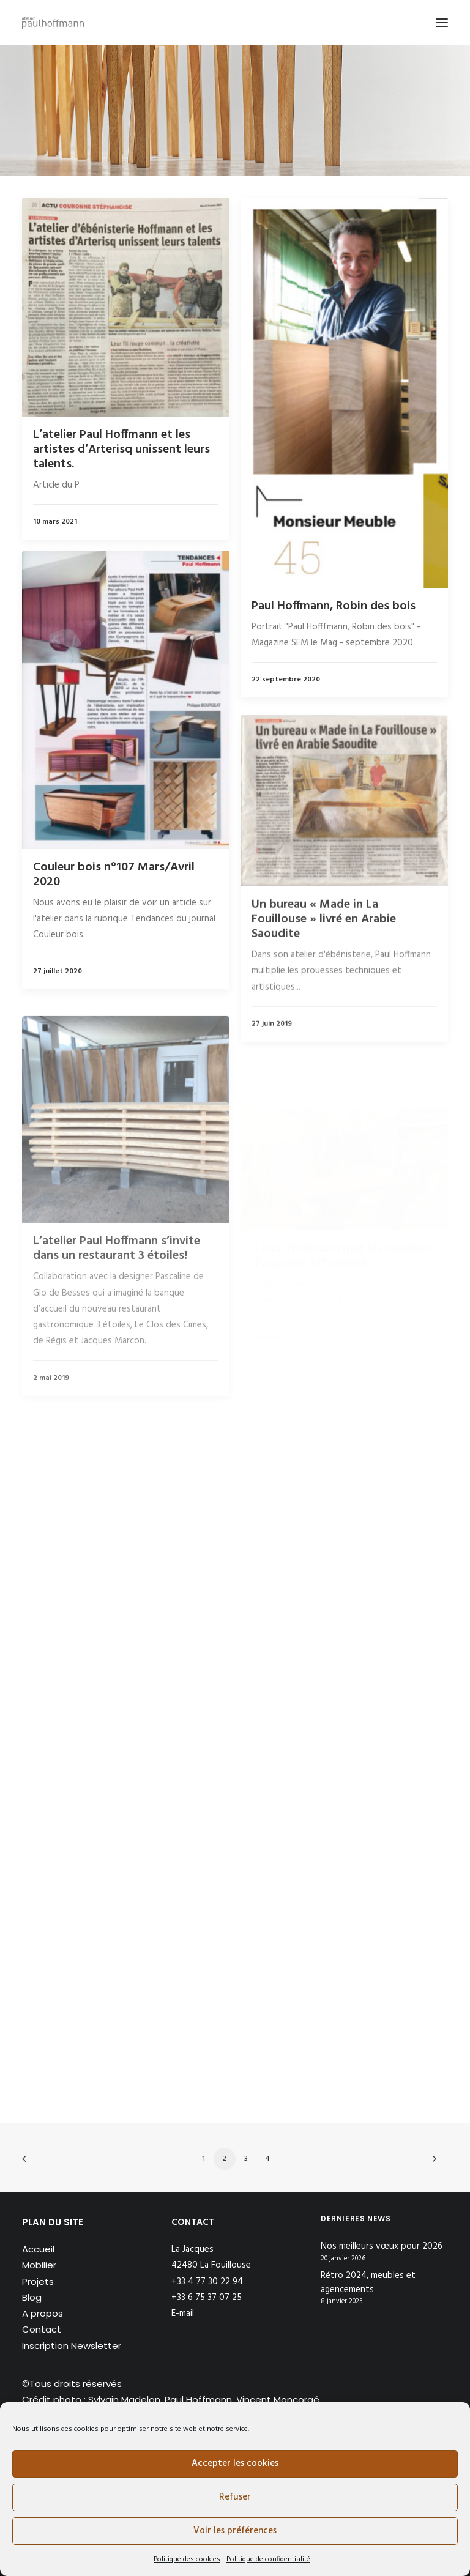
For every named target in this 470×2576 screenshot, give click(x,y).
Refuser (235, 2497)
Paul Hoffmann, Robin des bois (334, 606)
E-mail (182, 2313)
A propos (42, 2313)
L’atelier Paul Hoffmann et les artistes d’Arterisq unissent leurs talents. (121, 449)
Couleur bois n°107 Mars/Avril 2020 (114, 918)
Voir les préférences (235, 2530)
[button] (442, 22)
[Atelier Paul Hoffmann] (53, 23)
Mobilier (39, 2265)
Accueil (38, 2249)
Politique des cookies (187, 2559)
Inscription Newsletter (71, 2345)
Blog (32, 2297)
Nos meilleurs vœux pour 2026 (381, 2247)
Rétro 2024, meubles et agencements (368, 2282)
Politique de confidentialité (268, 2559)
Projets (38, 2281)
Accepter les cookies (235, 2463)
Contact (41, 2329)
